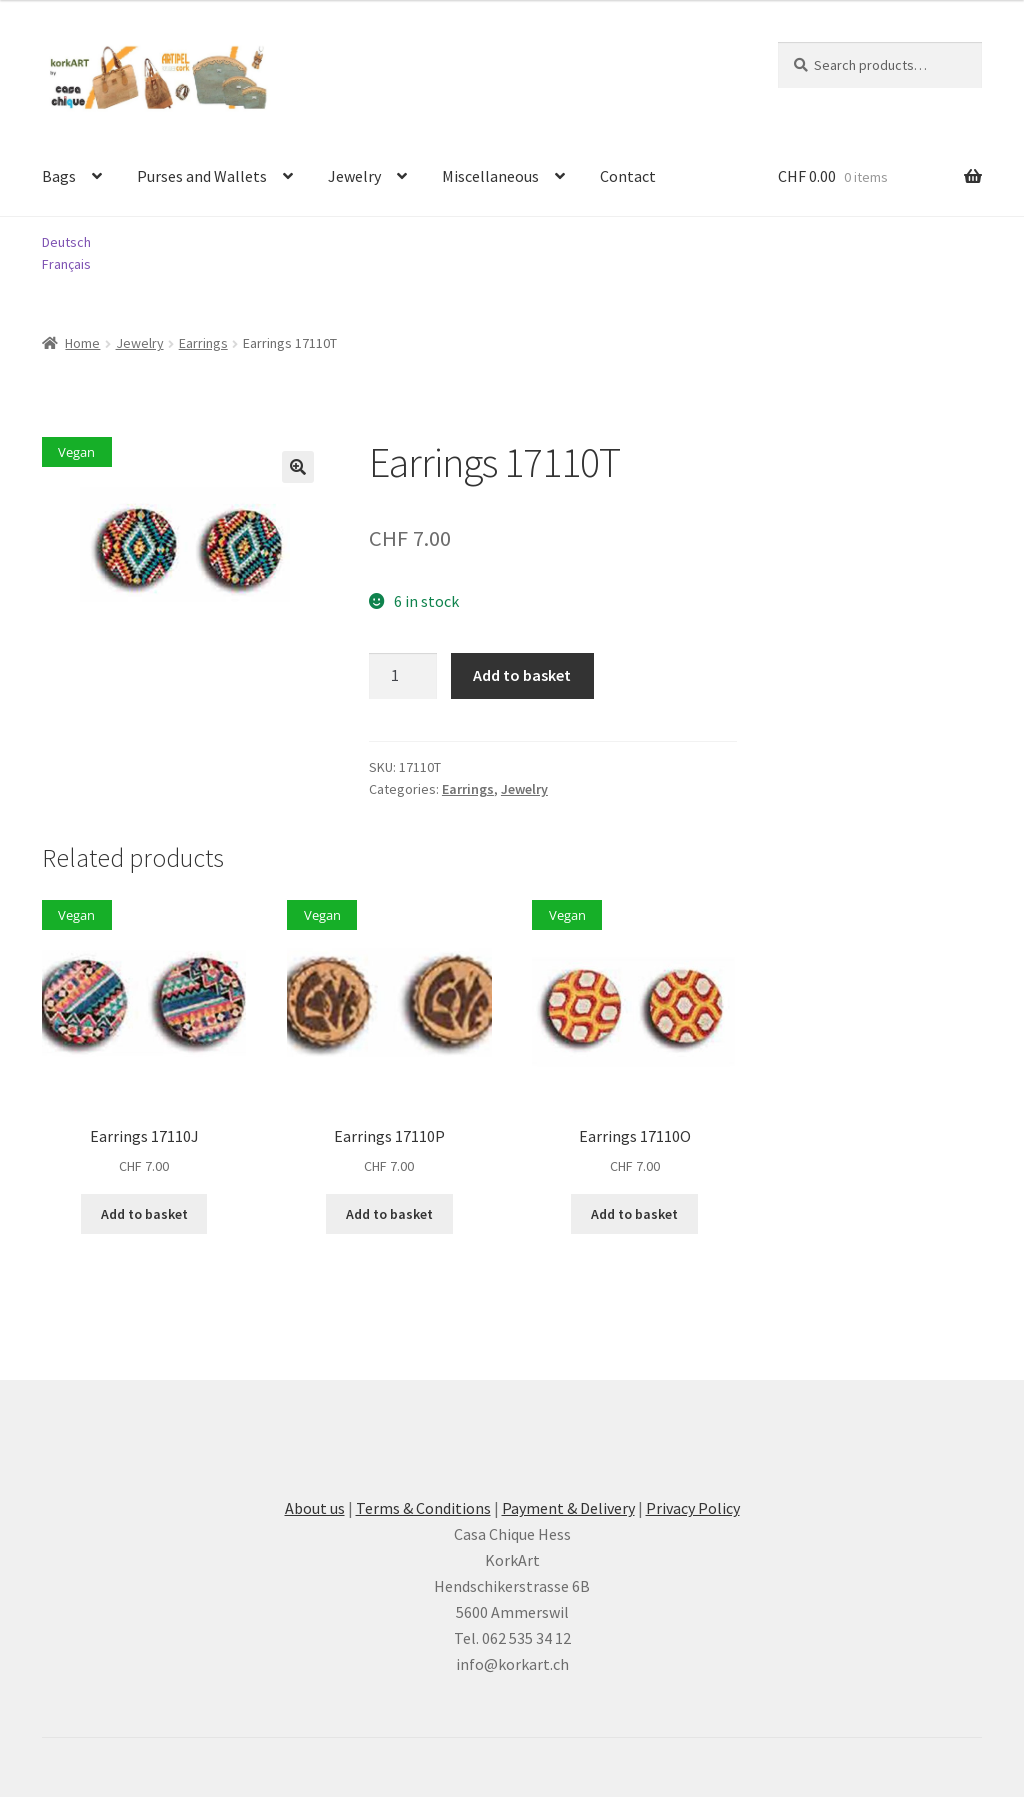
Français (66, 264)
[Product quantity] (403, 676)
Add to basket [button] (144, 1214)
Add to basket (522, 675)
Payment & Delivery (568, 1508)
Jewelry (354, 176)
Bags (59, 176)
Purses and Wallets (202, 176)
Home (82, 343)
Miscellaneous (490, 176)
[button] (298, 467)
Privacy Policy (693, 1508)
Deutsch (66, 242)
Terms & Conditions (423, 1508)
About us (315, 1508)
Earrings (203, 343)
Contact (628, 176)
